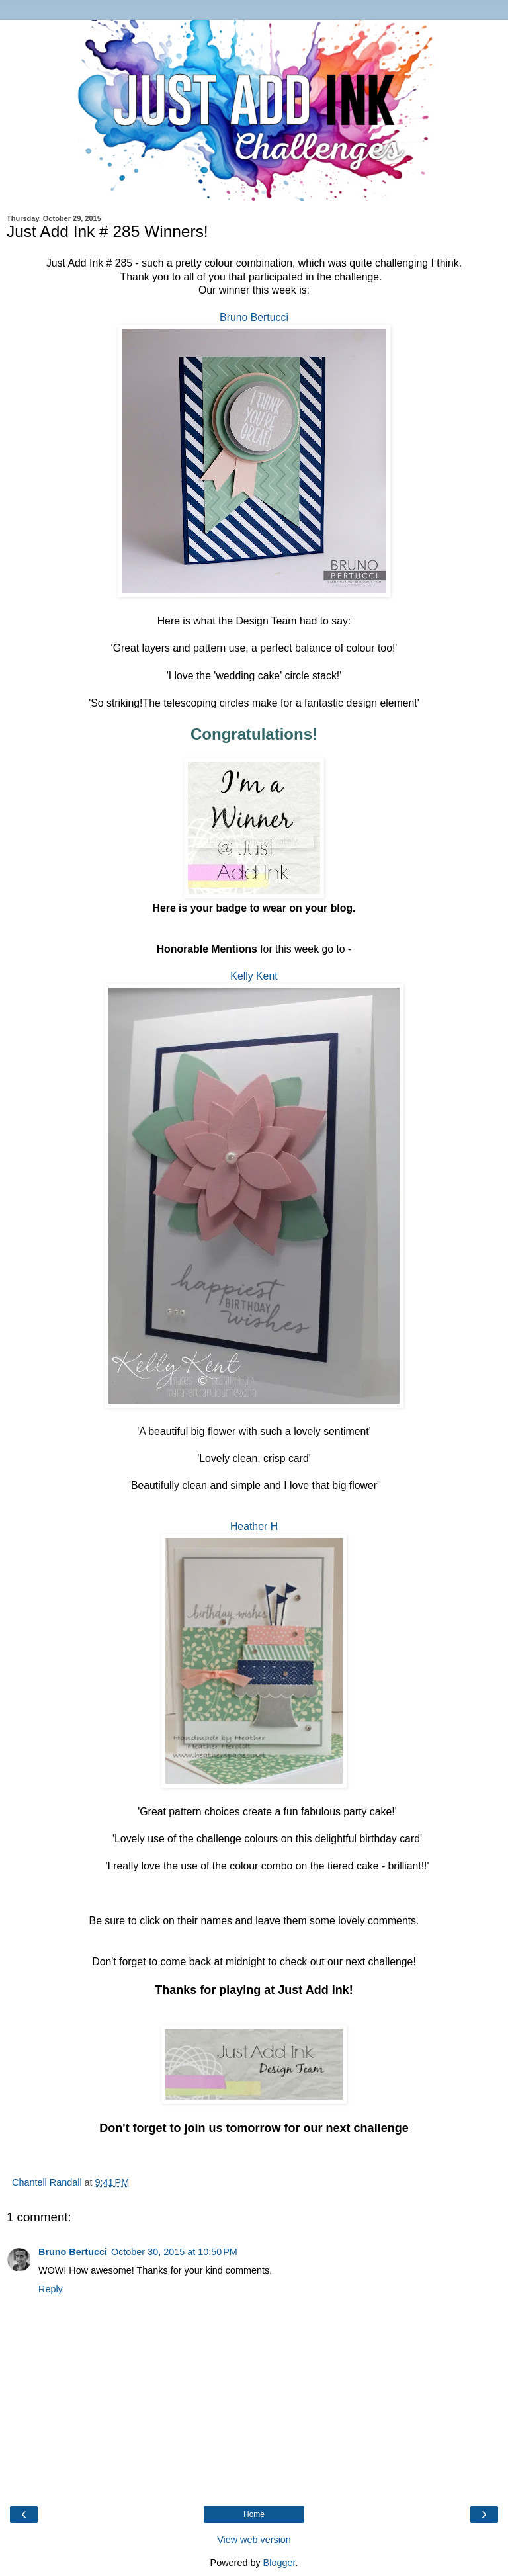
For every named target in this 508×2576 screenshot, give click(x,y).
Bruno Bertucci (254, 317)
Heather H (254, 1526)
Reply (50, 2289)
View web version (254, 2539)
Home (254, 2514)
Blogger (279, 2562)
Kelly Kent (253, 976)
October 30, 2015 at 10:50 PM (174, 2252)
